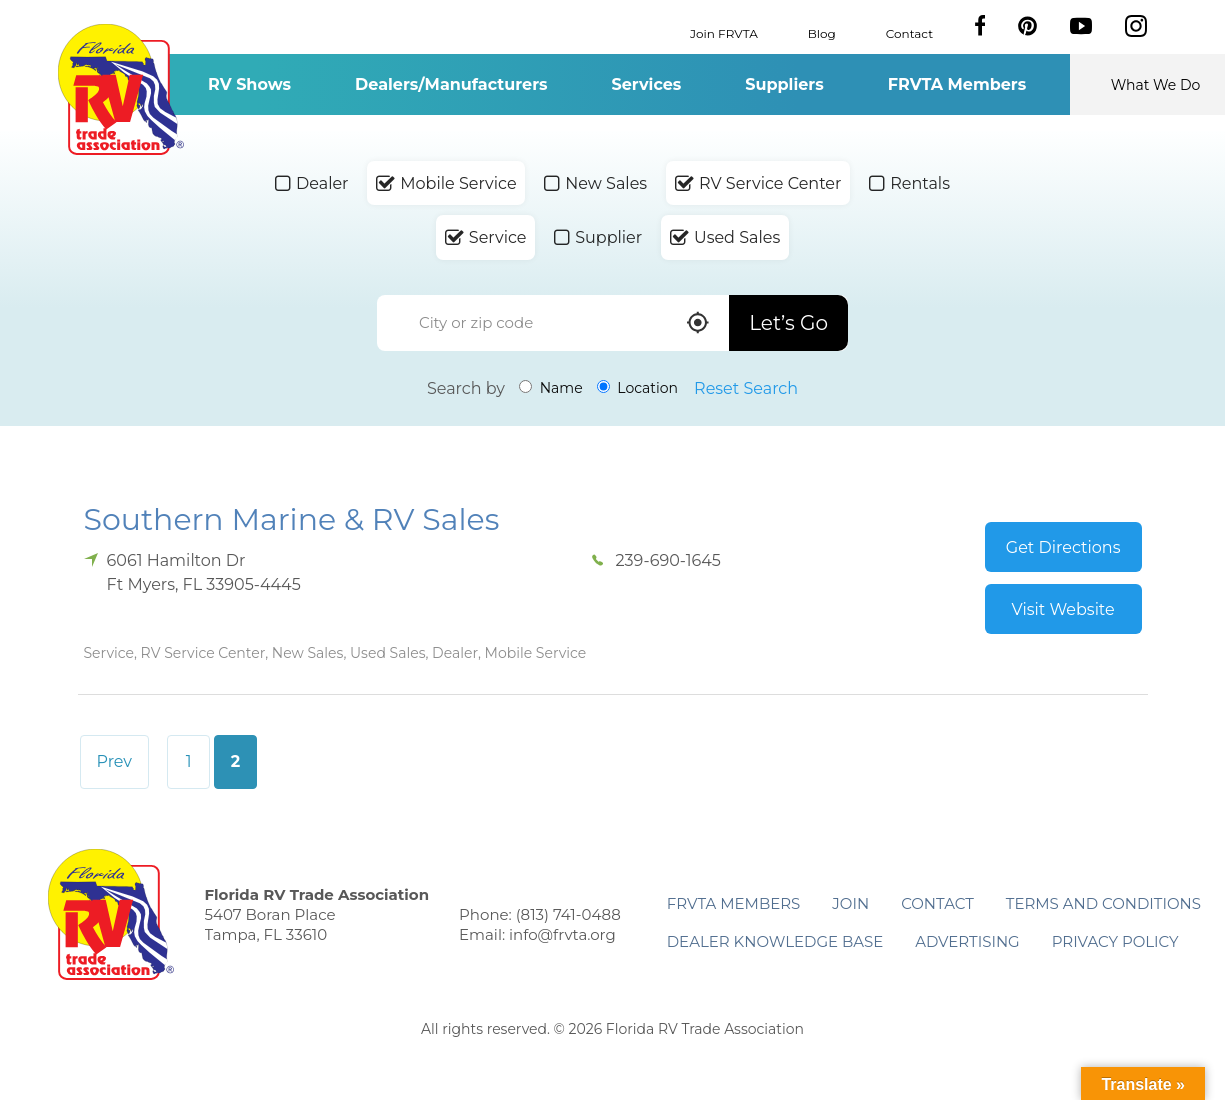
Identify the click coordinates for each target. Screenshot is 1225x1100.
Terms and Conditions (1103, 903)
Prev (115, 761)
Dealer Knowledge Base (775, 941)
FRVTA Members (957, 84)
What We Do (1156, 85)
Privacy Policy (1115, 941)
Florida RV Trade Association (121, 89)
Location (637, 388)
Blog (822, 32)
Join (850, 903)
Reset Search (746, 388)
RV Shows (249, 84)
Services (647, 84)
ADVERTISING (967, 941)
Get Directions (1063, 547)
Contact (909, 32)
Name (551, 388)
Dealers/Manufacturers (451, 84)
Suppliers (784, 84)
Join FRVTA (724, 32)
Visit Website (1063, 609)
